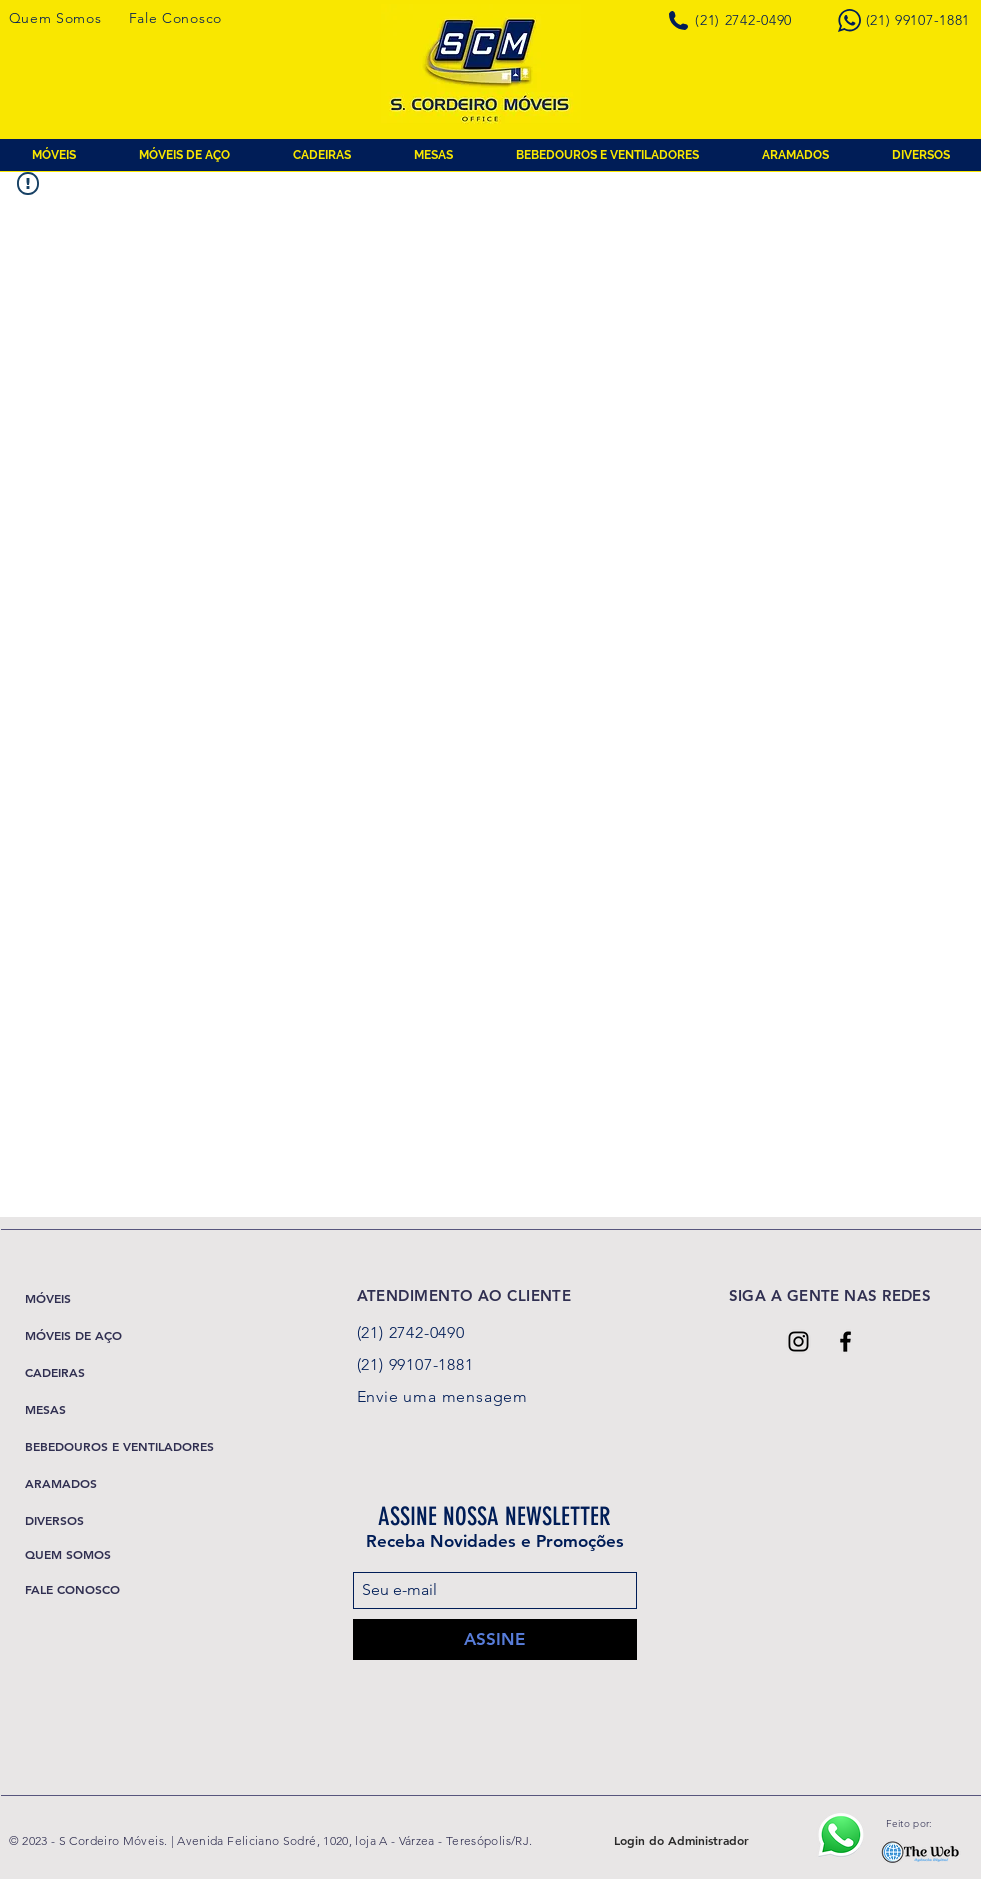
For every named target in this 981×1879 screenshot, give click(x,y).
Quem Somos (55, 18)
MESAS (45, 1409)
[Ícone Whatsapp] (840, 1834)
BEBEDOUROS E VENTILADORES (119, 1446)
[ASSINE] (495, 1639)
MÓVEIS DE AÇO (73, 1335)
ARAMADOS (61, 1483)
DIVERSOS (54, 1520)
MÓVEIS (48, 1298)
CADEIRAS (55, 1372)
